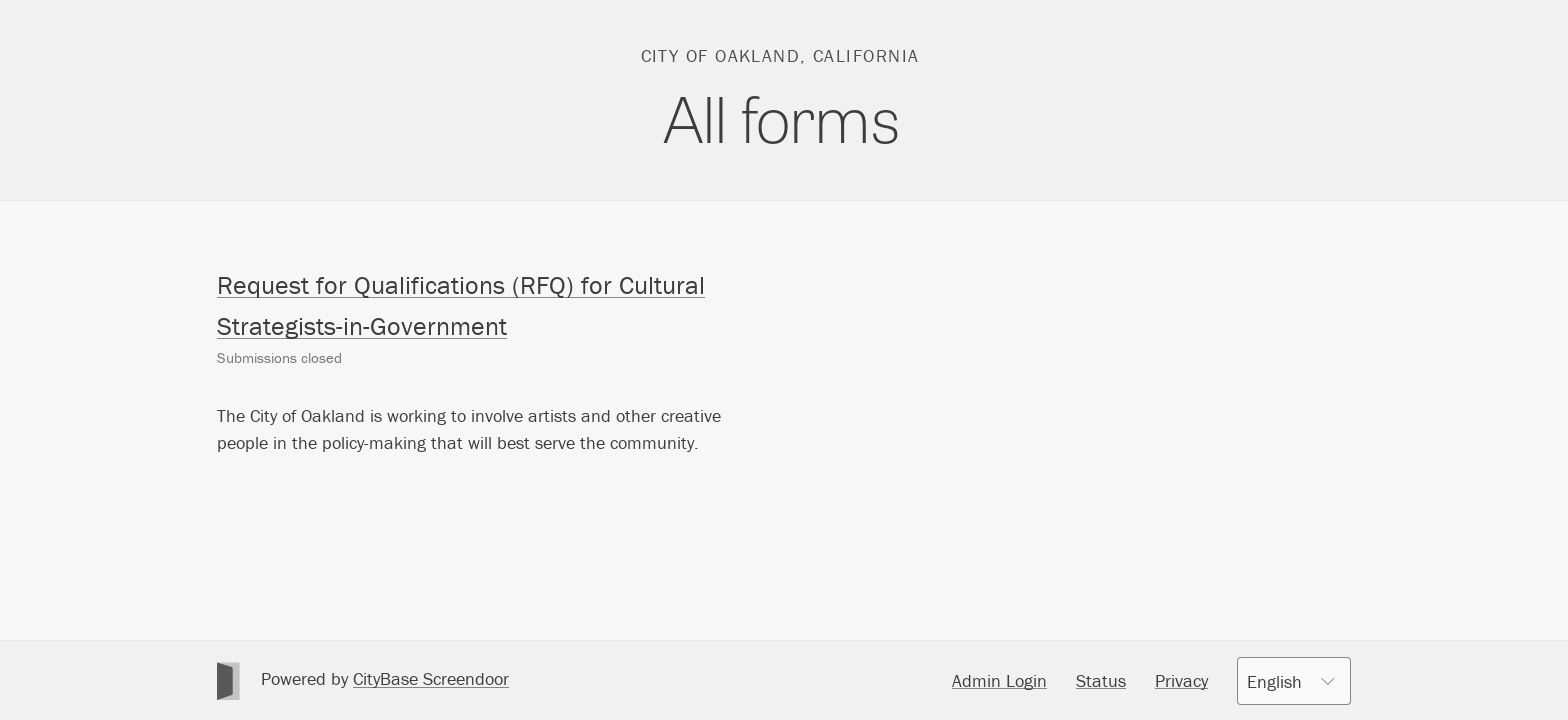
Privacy (1181, 680)
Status (1101, 680)
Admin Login (999, 680)
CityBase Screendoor (431, 678)
